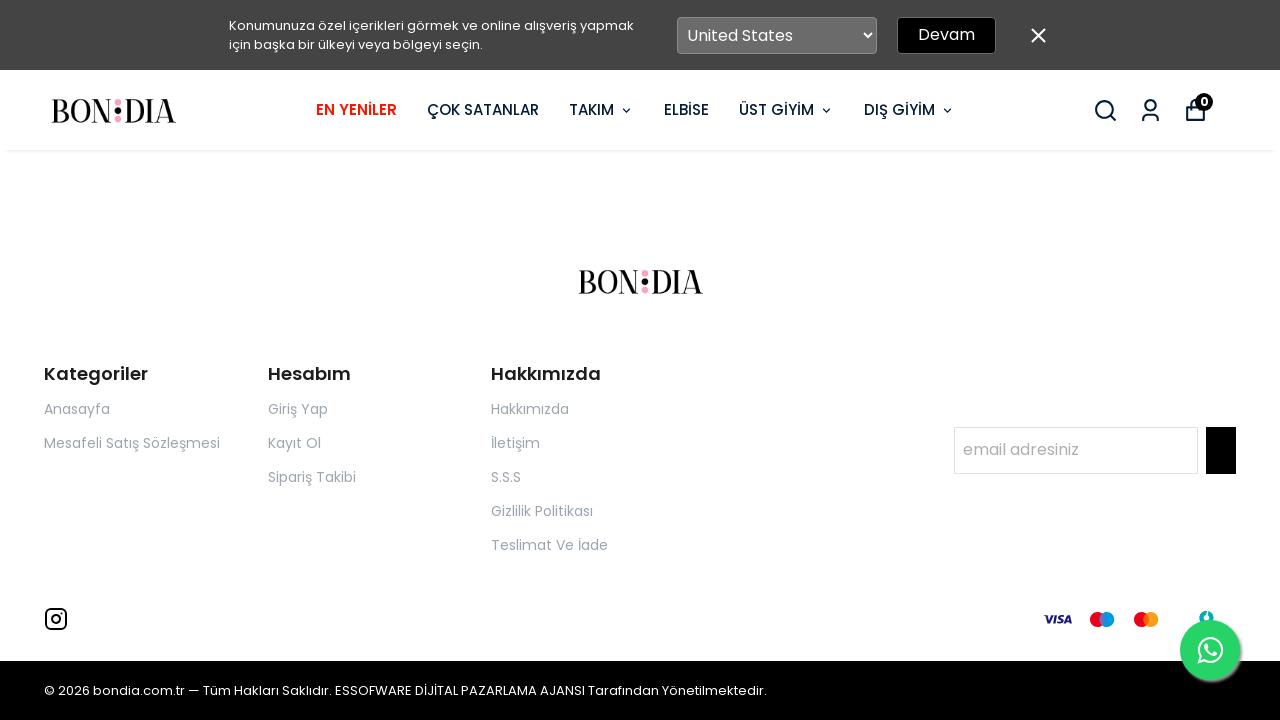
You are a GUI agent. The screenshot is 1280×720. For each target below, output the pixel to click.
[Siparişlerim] (1150, 110)
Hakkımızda (530, 409)
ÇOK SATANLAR (483, 109)
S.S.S (506, 477)
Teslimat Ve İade (549, 545)
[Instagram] (56, 619)
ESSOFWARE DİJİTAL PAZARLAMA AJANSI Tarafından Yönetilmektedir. (551, 690)
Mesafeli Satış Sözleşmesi (132, 443)
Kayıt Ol (294, 443)
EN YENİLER (356, 109)
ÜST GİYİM (786, 109)
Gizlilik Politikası (542, 511)
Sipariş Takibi (312, 477)
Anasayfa (77, 409)
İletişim (515, 443)
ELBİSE (686, 109)
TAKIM (601, 109)
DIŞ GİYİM (909, 109)
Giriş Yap (298, 409)
